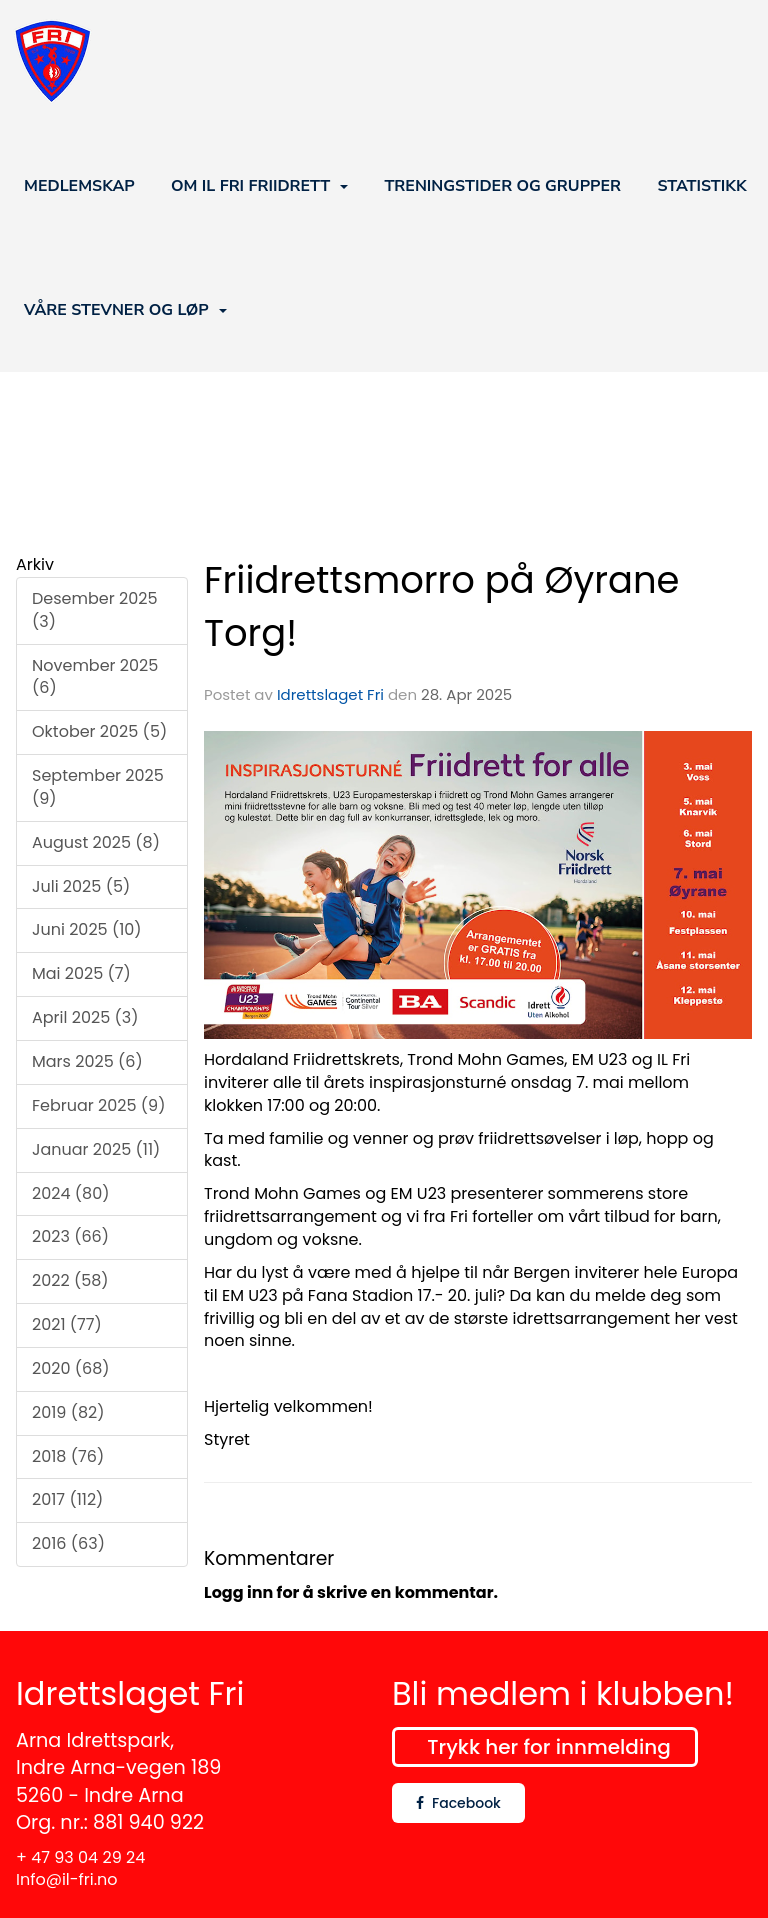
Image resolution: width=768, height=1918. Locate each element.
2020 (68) (71, 1368)
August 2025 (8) (96, 842)
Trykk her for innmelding (548, 1747)
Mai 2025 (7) (81, 973)
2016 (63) (68, 1543)
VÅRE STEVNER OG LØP (125, 310)
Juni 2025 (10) (87, 929)
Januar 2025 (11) (96, 1149)
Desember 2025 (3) (94, 610)
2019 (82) (68, 1412)
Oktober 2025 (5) (99, 731)
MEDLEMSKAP (79, 186)
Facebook (458, 1803)
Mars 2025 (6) (87, 1061)
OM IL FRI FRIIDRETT (259, 186)
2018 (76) (68, 1456)
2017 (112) (67, 1499)
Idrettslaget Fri (330, 694)
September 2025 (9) (98, 787)
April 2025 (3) (85, 1017)
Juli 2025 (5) (81, 886)
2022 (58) (70, 1280)
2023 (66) (70, 1236)
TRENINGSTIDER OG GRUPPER (502, 186)
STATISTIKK (701, 186)
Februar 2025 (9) (98, 1105)
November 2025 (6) (95, 677)
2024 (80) (70, 1193)
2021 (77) (67, 1324)
